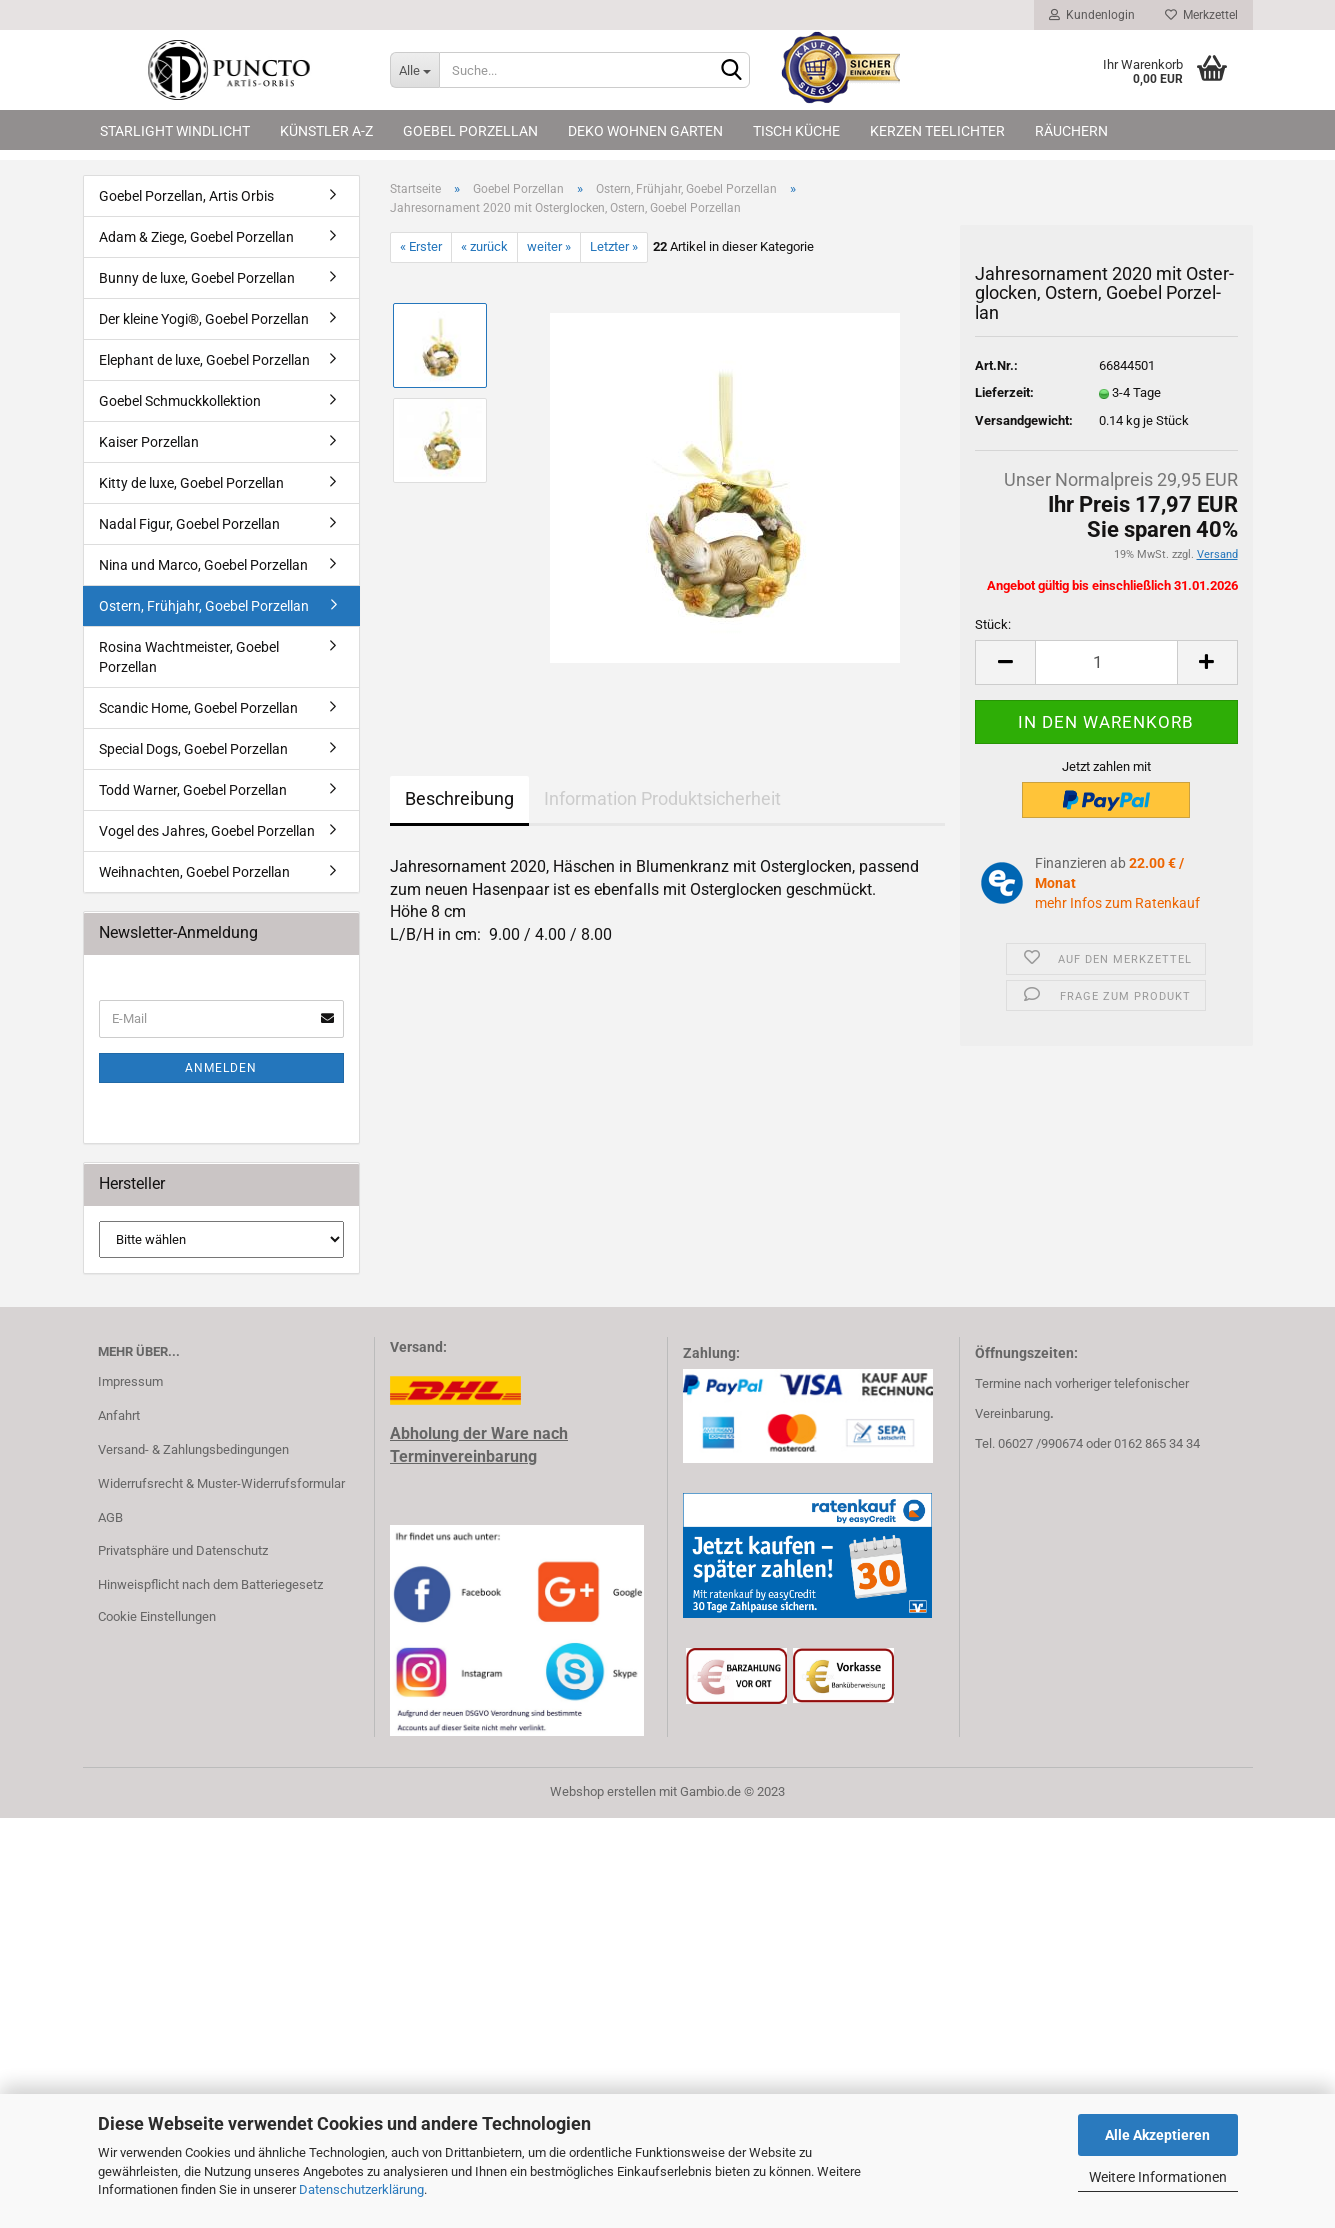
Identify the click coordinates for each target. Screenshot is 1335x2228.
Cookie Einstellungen (157, 1616)
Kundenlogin (1092, 15)
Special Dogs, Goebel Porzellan (193, 749)
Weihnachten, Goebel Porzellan (194, 872)
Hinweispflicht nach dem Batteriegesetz (210, 1584)
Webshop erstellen (603, 1791)
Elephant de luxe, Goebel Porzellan (204, 360)
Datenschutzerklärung (361, 2189)
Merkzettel (1201, 15)
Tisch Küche (796, 131)
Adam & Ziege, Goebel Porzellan (196, 237)
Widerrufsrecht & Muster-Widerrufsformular (221, 1483)
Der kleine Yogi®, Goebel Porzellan (204, 319)
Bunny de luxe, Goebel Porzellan (197, 278)
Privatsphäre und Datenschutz (183, 1550)
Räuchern (1071, 131)
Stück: (993, 624)
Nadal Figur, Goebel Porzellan (189, 524)
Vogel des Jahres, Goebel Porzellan (207, 831)
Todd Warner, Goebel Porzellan (193, 790)
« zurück (484, 246)
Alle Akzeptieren (1157, 2135)
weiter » (549, 246)
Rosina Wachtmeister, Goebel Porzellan (189, 657)
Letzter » (614, 246)
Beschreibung (459, 798)
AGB (110, 1517)
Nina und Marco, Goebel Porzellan (203, 565)
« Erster (421, 246)
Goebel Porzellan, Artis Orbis (186, 196)
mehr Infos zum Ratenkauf (1117, 903)
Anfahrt (119, 1415)
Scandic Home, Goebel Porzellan (198, 708)
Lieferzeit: (1004, 392)
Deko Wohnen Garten (645, 131)
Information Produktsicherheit (662, 798)
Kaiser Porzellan (149, 442)
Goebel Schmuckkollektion (180, 401)
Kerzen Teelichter (937, 131)
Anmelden (221, 1068)
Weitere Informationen (1158, 2177)
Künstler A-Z (326, 131)
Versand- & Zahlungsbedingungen (193, 1449)
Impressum (130, 1381)
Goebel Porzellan (470, 131)
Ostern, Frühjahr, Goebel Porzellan (204, 606)
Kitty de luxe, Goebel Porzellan (191, 483)
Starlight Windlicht (175, 131)
